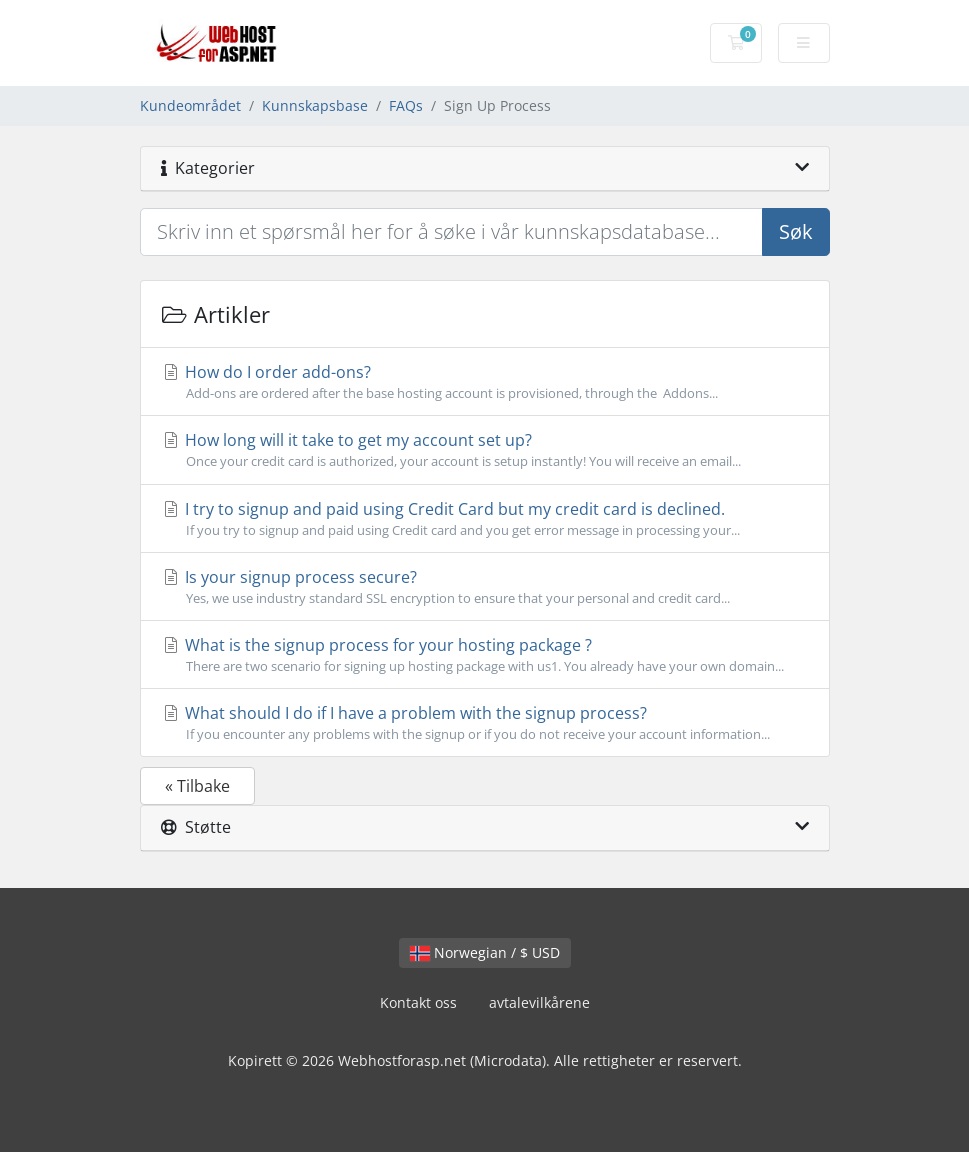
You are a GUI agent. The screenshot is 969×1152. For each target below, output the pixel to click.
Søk (796, 231)
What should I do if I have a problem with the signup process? (485, 723)
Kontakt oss (418, 1002)
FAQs (406, 105)
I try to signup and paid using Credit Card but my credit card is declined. (485, 519)
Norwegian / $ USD (485, 952)
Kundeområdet (190, 105)
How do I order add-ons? (485, 382)
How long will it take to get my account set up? (485, 450)
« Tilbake (197, 786)
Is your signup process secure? (485, 587)
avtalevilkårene (539, 1002)
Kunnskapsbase (315, 105)
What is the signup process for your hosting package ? (485, 655)
